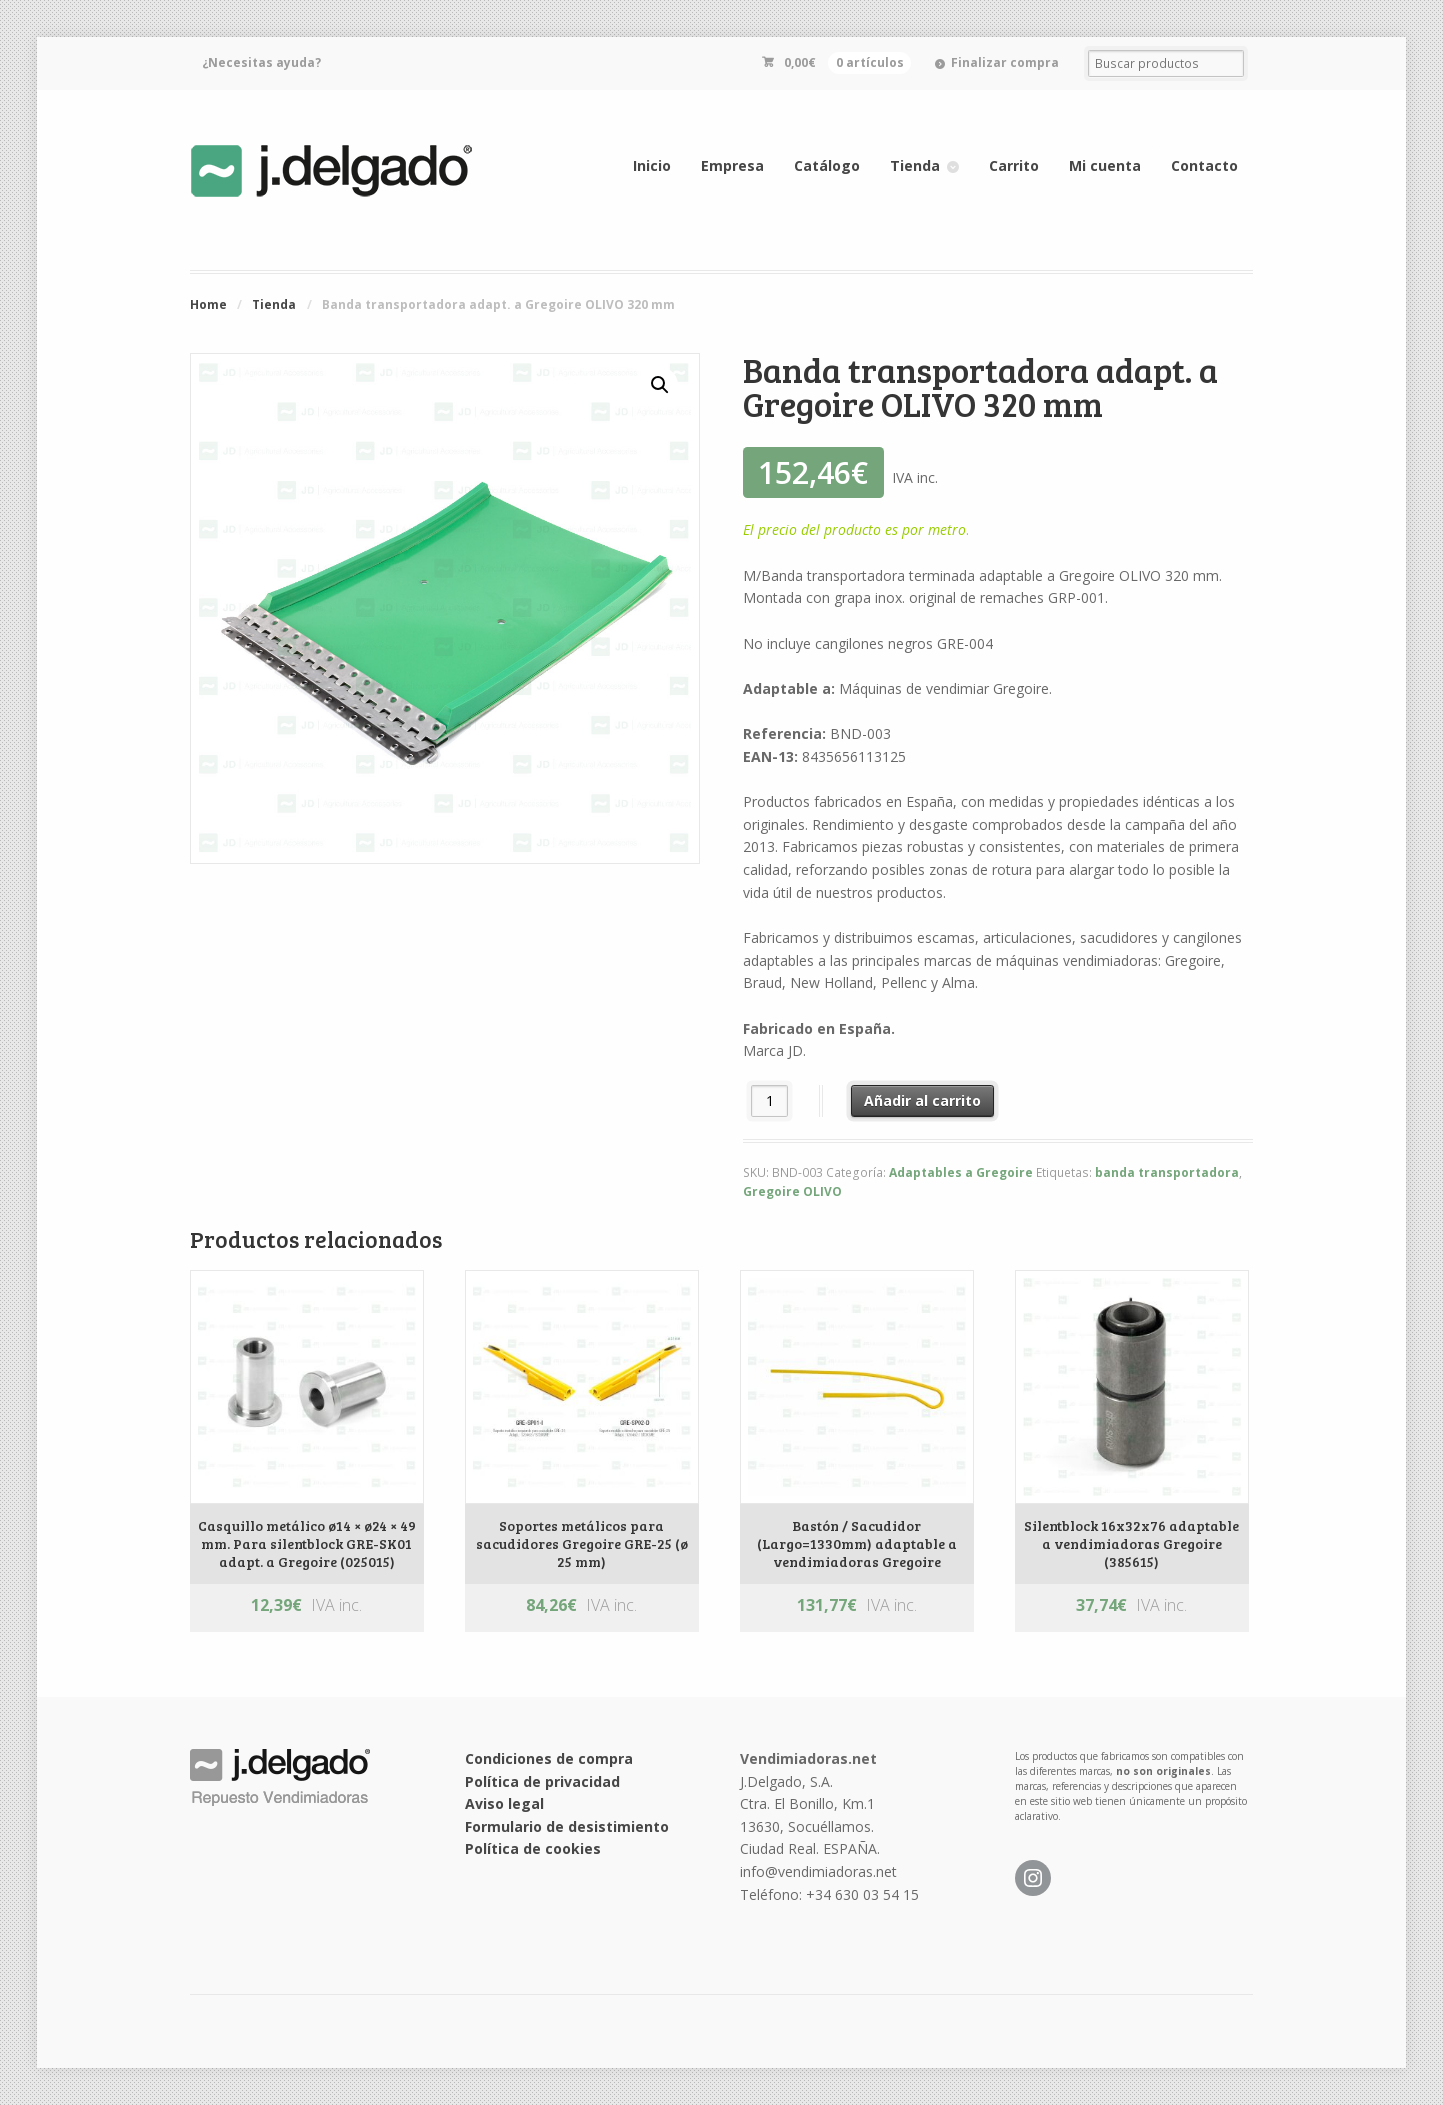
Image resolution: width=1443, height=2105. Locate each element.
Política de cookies (533, 1848)
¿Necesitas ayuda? (261, 62)
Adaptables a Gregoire (961, 1172)
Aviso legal (504, 1803)
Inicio (652, 165)
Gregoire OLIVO (792, 1191)
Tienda (915, 165)
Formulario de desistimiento (567, 1826)
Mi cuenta (1105, 165)
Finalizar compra (1005, 62)
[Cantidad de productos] (769, 1100)
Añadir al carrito (922, 1100)
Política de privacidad (542, 1781)
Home (208, 304)
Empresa (732, 165)
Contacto (1204, 165)
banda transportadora (1167, 1172)
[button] (660, 385)
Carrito (1014, 165)
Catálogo (827, 165)
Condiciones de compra (549, 1758)
